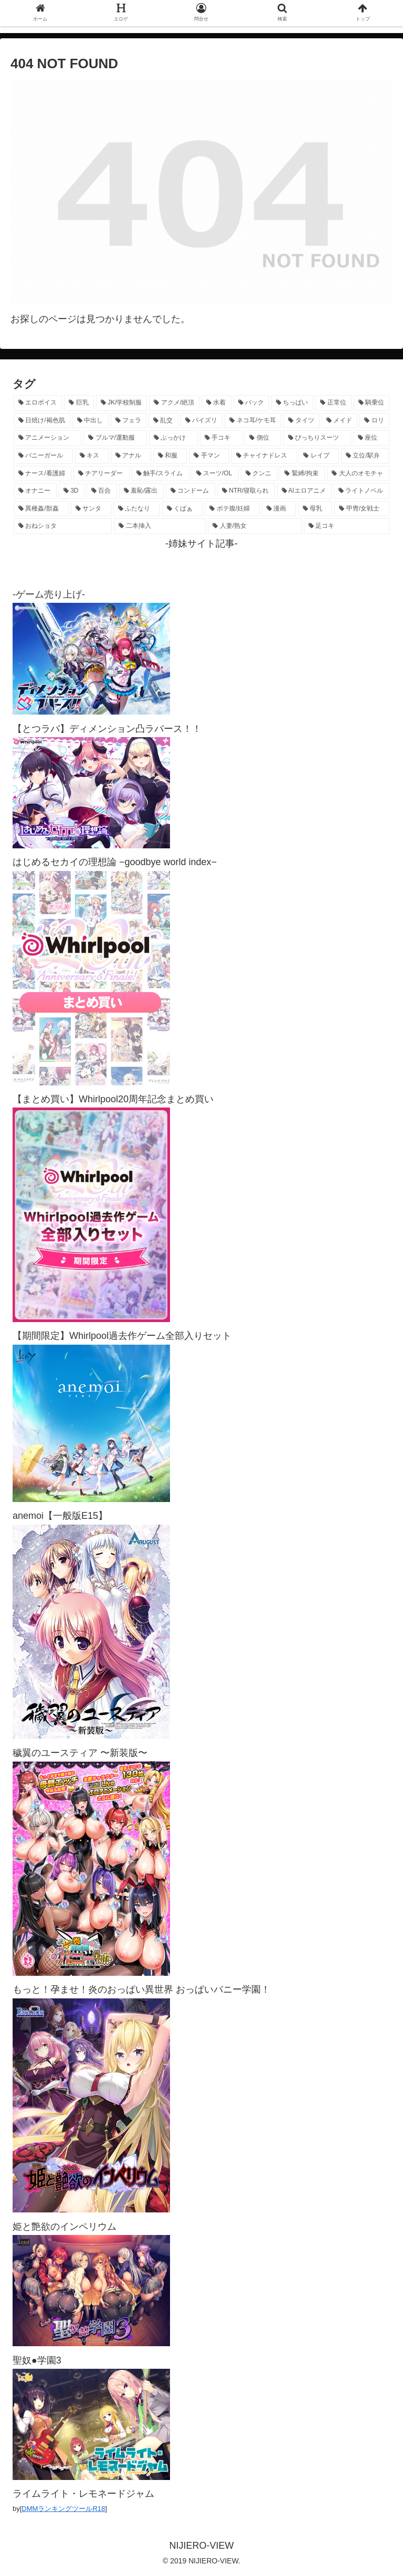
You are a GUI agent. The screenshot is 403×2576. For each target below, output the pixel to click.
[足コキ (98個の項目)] (346, 526)
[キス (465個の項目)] (92, 456)
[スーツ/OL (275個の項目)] (215, 474)
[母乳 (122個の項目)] (315, 509)
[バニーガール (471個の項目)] (43, 456)
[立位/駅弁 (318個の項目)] (365, 456)
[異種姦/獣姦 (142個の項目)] (41, 509)
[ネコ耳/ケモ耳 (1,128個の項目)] (253, 421)
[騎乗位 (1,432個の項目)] (371, 403)
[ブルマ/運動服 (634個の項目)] (115, 438)
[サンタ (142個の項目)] (91, 509)
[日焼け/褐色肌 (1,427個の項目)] (42, 421)
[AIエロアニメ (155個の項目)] (304, 491)
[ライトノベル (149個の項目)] (361, 491)
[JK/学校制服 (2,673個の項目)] (121, 403)
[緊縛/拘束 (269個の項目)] (302, 474)
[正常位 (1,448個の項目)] (333, 403)
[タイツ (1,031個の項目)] (301, 421)
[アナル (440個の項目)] (131, 456)
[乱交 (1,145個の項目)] (163, 421)
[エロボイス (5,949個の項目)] (38, 403)
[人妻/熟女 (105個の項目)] (255, 526)
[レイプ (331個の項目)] (319, 456)
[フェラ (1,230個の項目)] (129, 421)
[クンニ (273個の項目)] (259, 474)
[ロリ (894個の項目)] (374, 421)
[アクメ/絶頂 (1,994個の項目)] (174, 403)
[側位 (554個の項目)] (263, 438)
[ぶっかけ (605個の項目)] (173, 438)
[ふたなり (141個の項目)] (136, 509)
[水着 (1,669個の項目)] (216, 403)
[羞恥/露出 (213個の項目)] (141, 491)
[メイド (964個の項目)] (340, 421)
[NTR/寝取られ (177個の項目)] (246, 491)
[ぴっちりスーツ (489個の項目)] (317, 438)
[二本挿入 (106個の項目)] (160, 526)
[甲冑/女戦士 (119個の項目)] (361, 509)
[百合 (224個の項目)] (102, 491)
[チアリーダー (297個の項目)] (101, 474)
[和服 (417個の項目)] (170, 456)
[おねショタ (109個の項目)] (63, 526)
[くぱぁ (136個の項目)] (182, 509)
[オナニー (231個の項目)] (35, 491)
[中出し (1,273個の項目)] (90, 421)
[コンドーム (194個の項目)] (190, 491)
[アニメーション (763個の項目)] (47, 438)
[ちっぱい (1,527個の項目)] (292, 403)
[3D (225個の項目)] (71, 491)
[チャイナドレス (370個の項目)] (264, 456)
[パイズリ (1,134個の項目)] (202, 421)
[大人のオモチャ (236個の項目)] (358, 474)
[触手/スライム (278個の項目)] (160, 474)
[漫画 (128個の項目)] (279, 509)
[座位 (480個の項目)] (371, 438)
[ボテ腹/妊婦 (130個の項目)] (232, 509)
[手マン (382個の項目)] (209, 456)
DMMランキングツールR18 (63, 2509)
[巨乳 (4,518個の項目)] (78, 403)
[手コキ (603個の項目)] (221, 438)
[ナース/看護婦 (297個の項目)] (42, 474)
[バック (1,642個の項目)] (251, 403)
